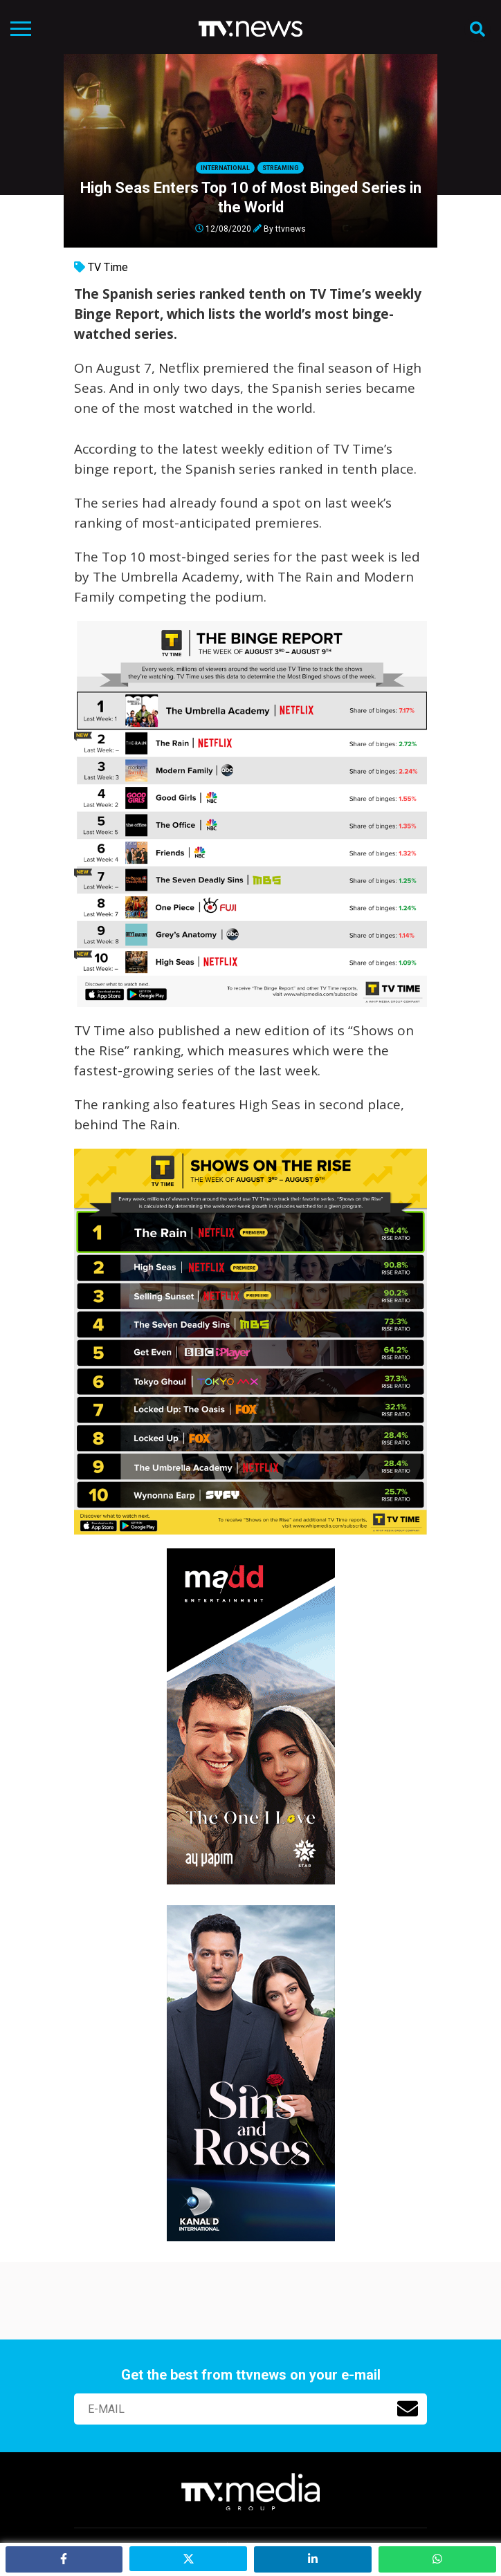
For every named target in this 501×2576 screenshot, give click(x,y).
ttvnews (290, 228)
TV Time (108, 267)
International (225, 168)
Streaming (280, 168)
